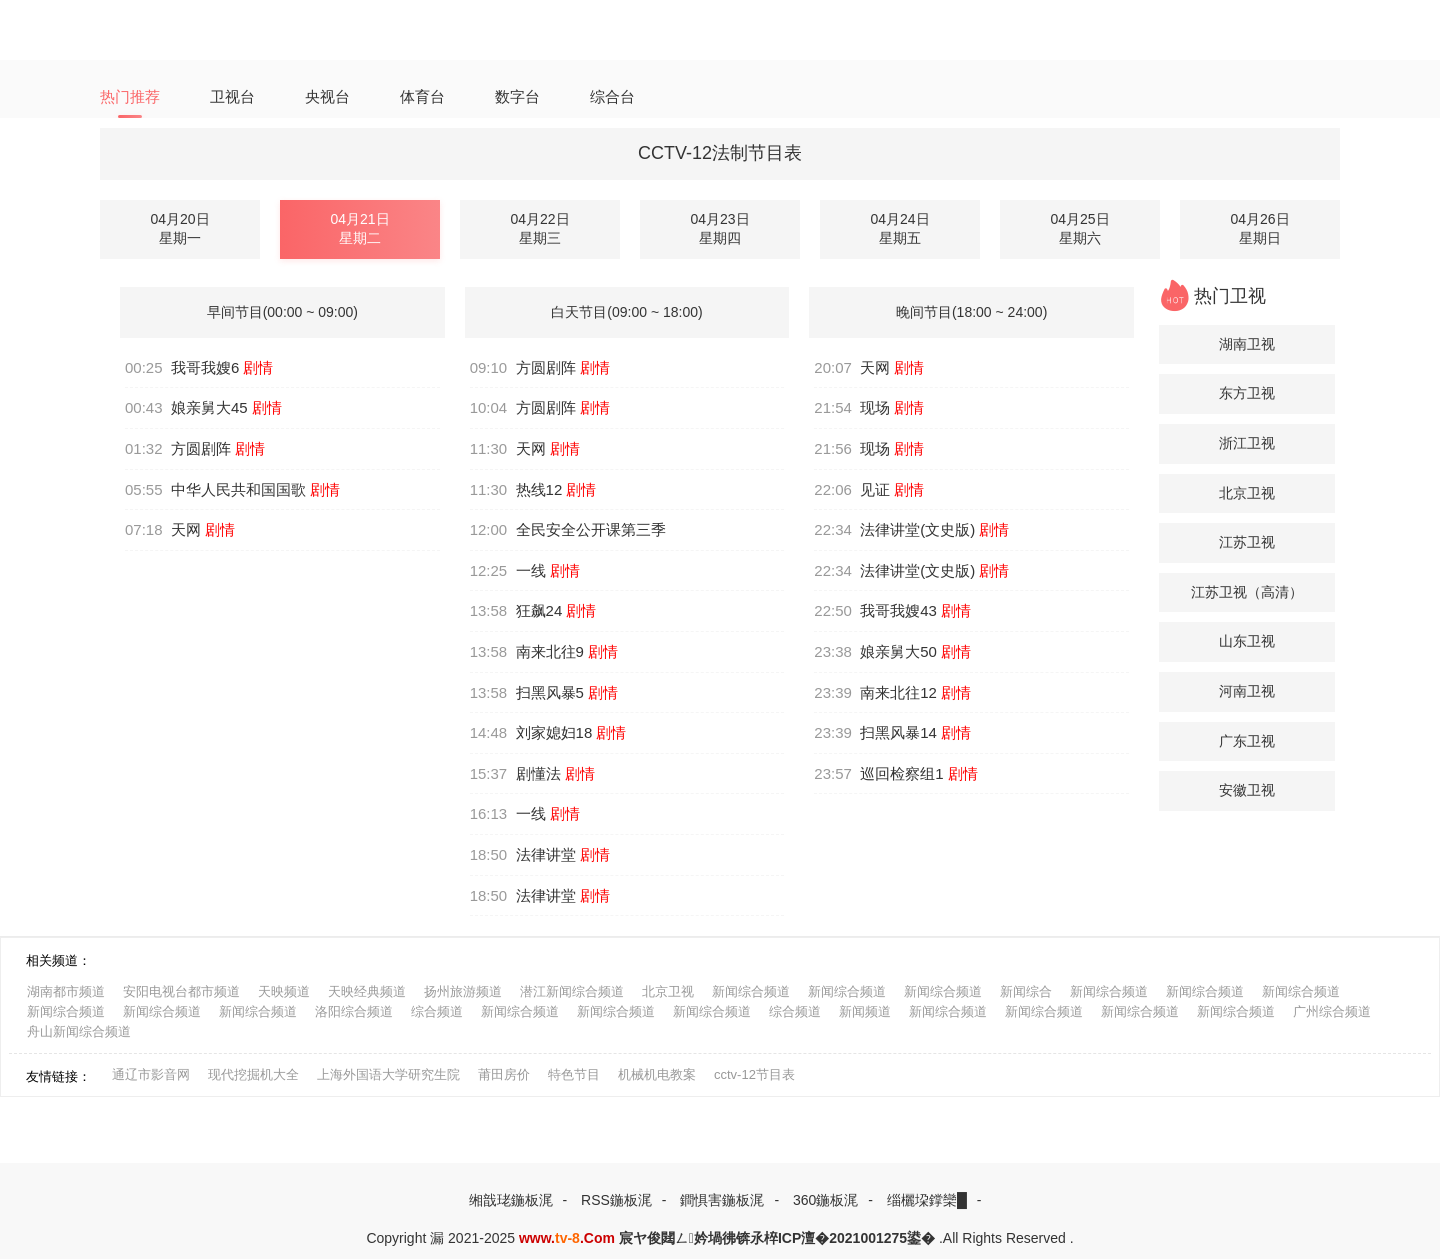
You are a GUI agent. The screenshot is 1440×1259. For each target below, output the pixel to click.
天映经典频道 (367, 991)
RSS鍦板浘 (616, 1200)
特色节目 (574, 1074)
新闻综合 (1026, 991)
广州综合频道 (1332, 1011)
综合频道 (437, 1011)
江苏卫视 (1247, 542)
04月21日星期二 (359, 229)
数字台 (517, 97)
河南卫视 (1247, 691)
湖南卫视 (1247, 344)
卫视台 (232, 97)
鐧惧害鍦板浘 (722, 1200)
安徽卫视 (1247, 790)
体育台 (422, 97)
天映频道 (284, 991)
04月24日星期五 (899, 229)
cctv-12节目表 (754, 1074)
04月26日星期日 (1259, 229)
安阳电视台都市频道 (181, 991)
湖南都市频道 (66, 991)
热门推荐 (130, 97)
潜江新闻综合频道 (572, 991)
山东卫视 (1247, 641)
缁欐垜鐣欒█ (927, 1200)
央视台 (327, 97)
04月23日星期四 (719, 229)
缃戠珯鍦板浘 (511, 1200)
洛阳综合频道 (354, 1011)
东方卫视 (1247, 393)
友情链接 (52, 1076)
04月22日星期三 (539, 229)
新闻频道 (865, 1011)
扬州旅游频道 (463, 991)
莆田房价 (504, 1074)
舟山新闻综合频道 (79, 1031)
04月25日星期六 (1079, 229)
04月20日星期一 (179, 229)
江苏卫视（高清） (1247, 592)
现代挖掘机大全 (253, 1074)
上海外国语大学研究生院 (388, 1074)
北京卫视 (1247, 493)
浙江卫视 (1247, 443)
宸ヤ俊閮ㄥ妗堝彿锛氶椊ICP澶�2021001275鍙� (777, 1238)
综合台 (612, 97)
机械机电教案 (657, 1074)
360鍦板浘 (825, 1200)
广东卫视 (1247, 741)
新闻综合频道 (751, 991)
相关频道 (52, 960)
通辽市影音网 (151, 1074)
